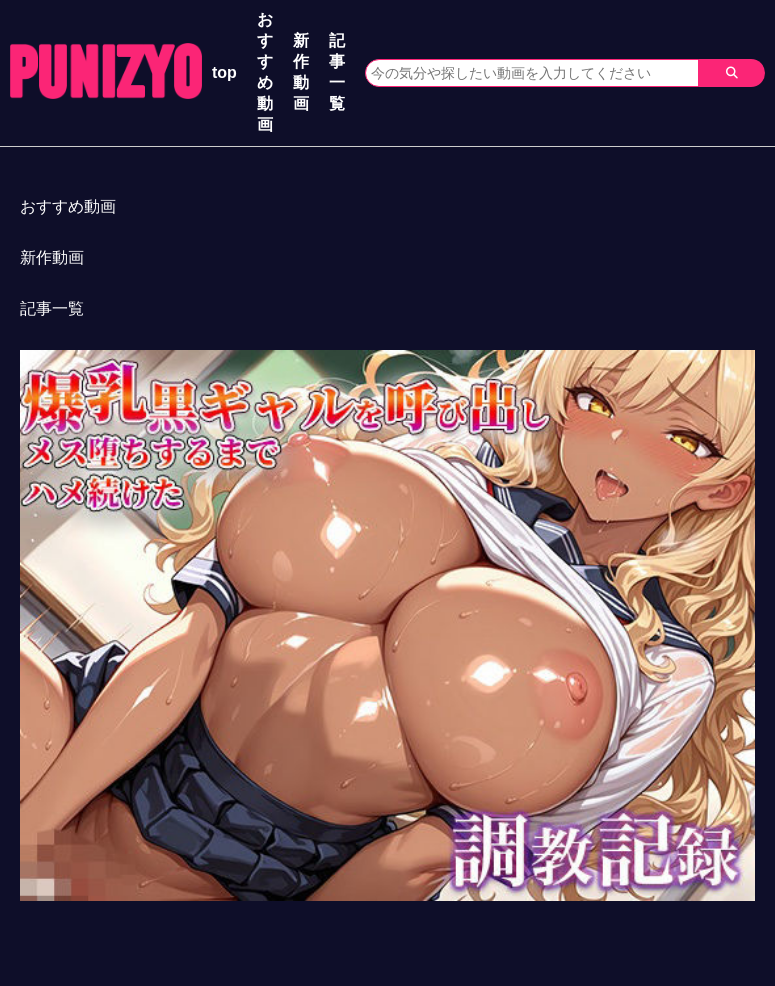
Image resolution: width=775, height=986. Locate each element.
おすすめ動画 (265, 72)
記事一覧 (337, 72)
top (224, 72)
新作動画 (301, 72)
